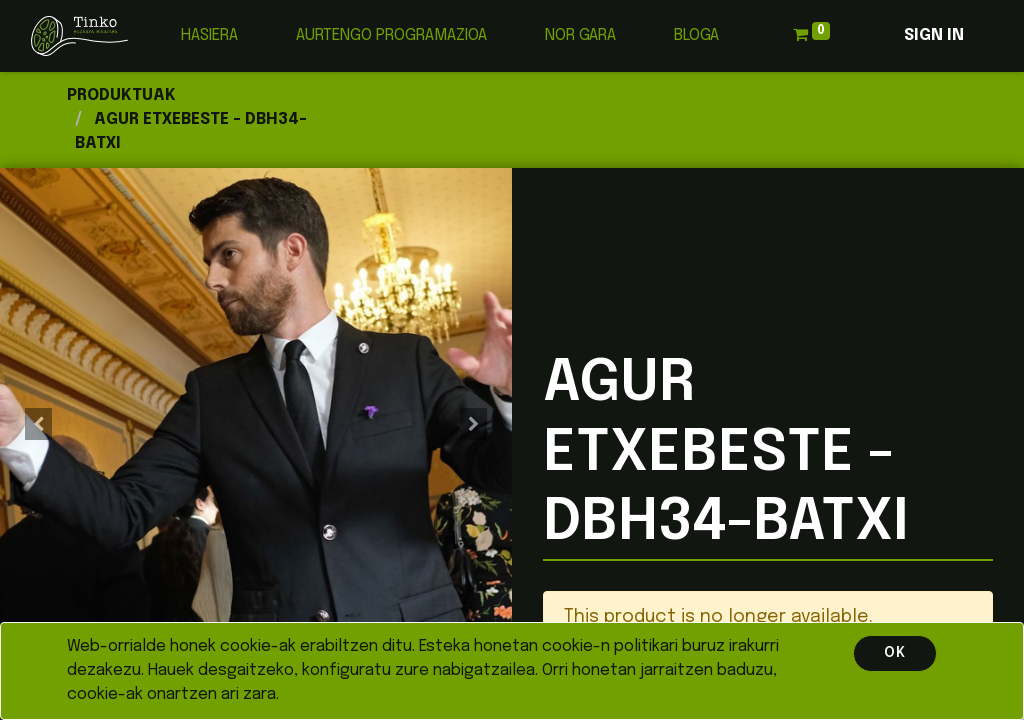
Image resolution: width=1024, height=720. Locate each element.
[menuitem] (209, 36)
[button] (38, 424)
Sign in (934, 35)
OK (895, 653)
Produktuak (121, 95)
